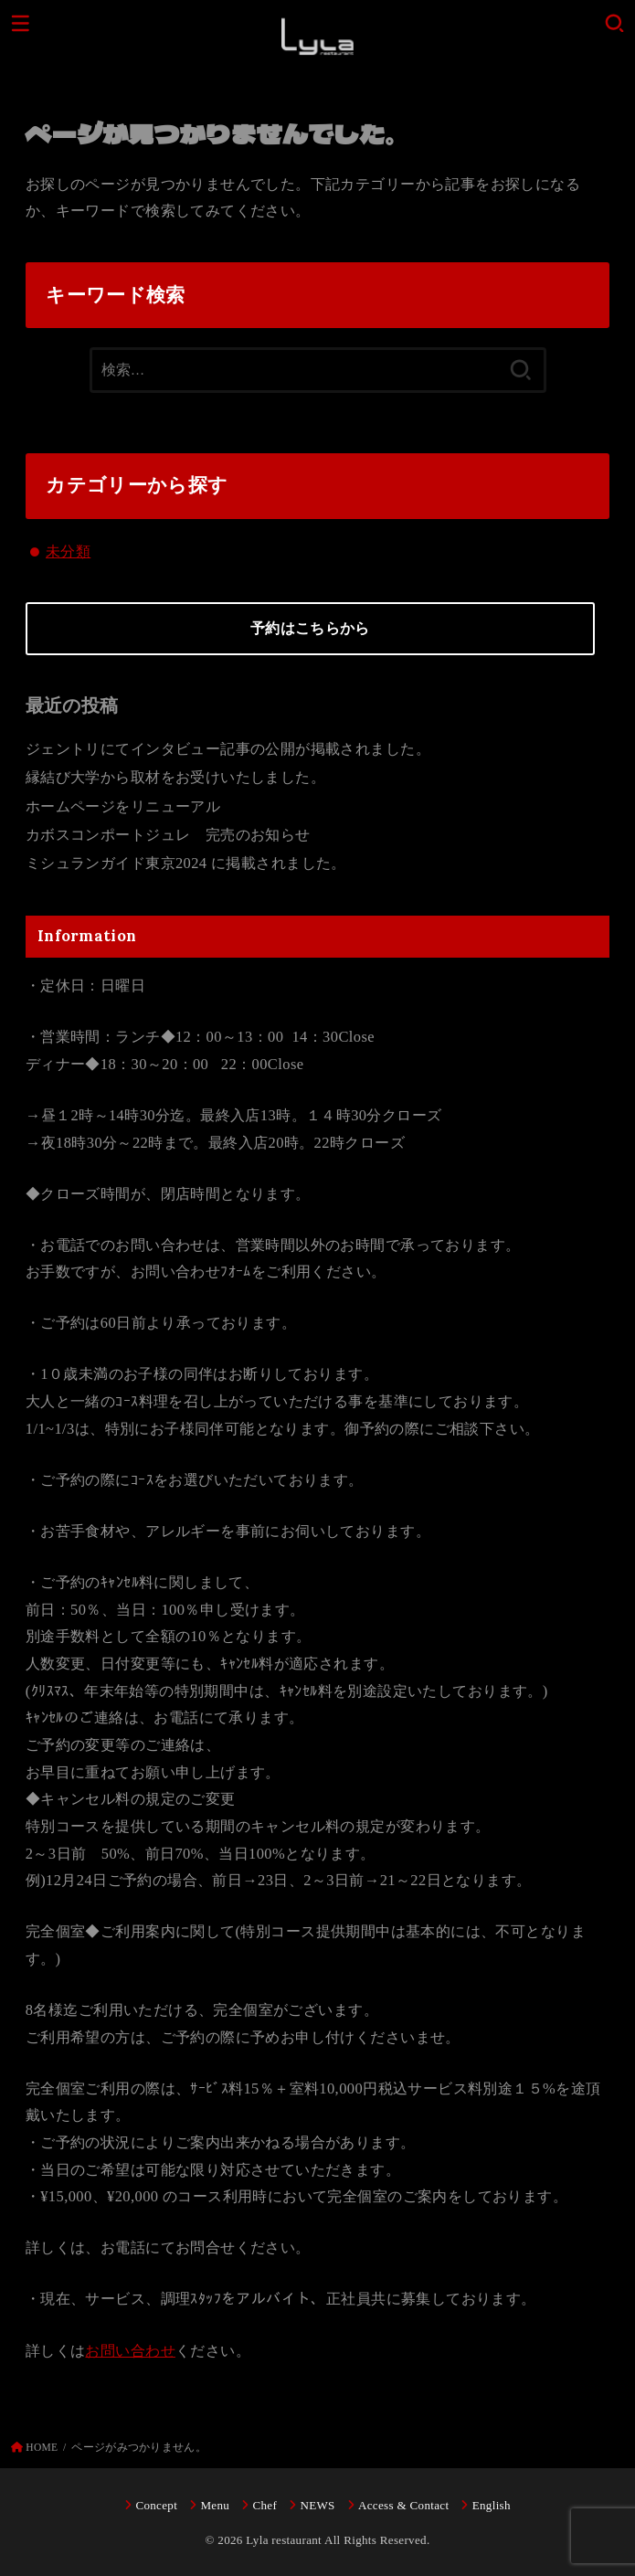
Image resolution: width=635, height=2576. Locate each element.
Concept (156, 2505)
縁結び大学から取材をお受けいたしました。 (175, 777)
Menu (214, 2505)
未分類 (68, 551)
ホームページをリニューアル (123, 806)
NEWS (317, 2505)
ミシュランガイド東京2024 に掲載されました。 (186, 863)
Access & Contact (403, 2505)
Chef (264, 2505)
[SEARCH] (614, 23)
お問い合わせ (130, 2350)
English (491, 2505)
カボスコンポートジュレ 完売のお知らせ (168, 834)
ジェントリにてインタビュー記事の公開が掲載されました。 (228, 749)
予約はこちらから (309, 628)
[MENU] (20, 23)
